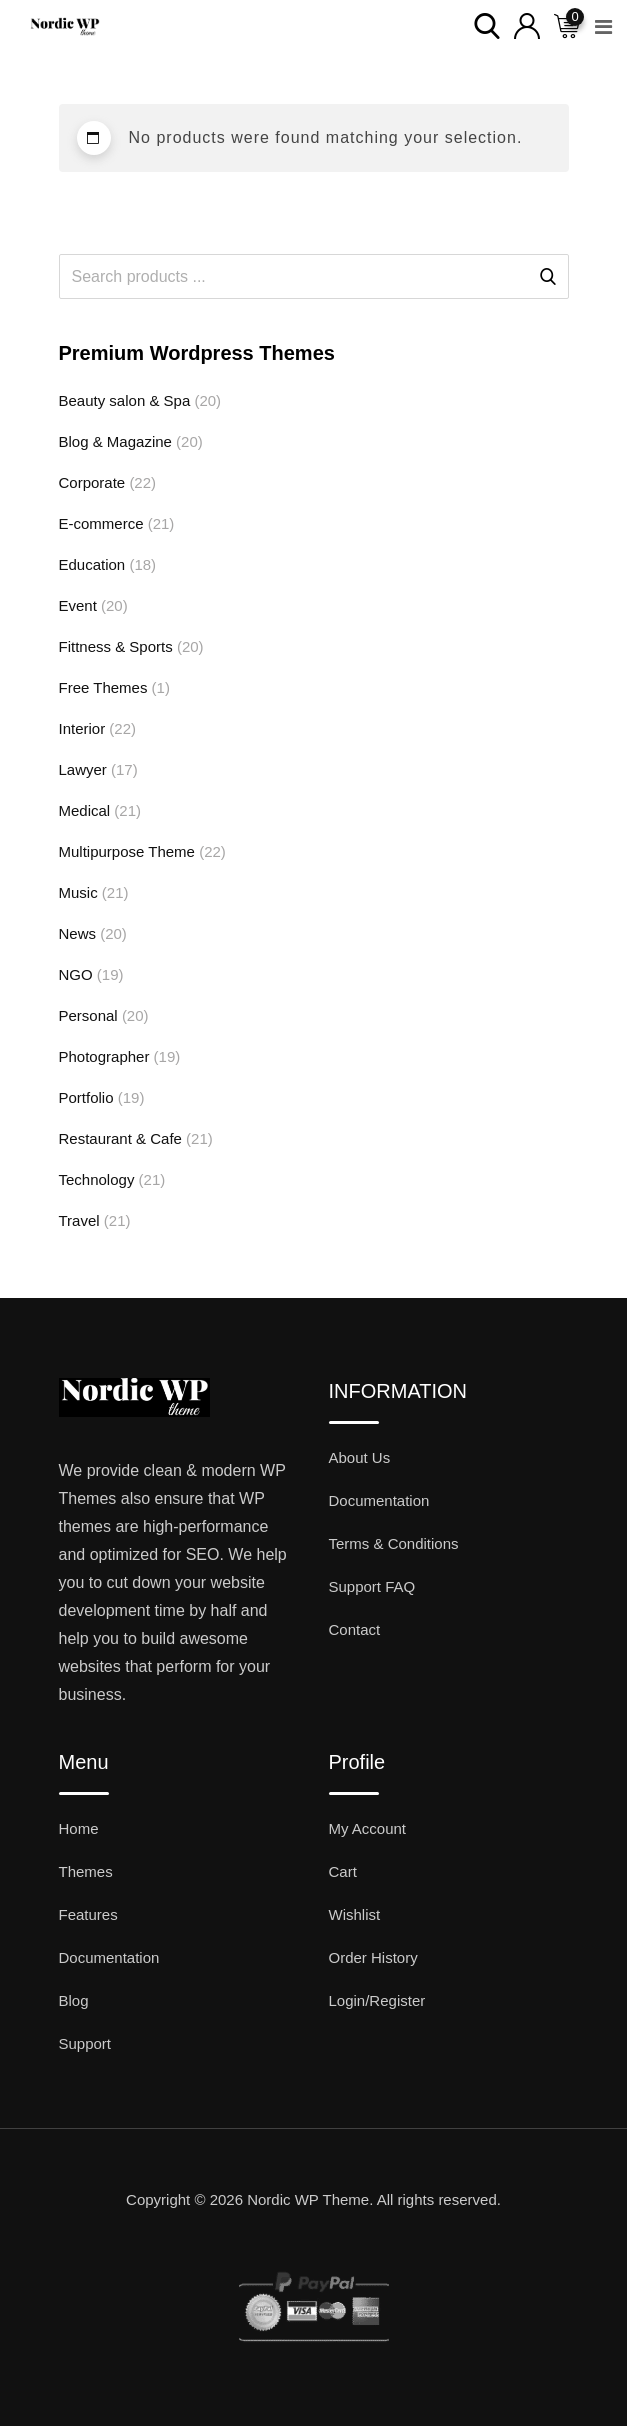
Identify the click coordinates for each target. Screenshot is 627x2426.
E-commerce (101, 523)
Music (78, 892)
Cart (343, 1871)
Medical (85, 810)
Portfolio (86, 1097)
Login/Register (377, 2000)
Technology (97, 1179)
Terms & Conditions (394, 1543)
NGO (76, 974)
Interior (82, 728)
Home (79, 1828)
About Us (360, 1457)
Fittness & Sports (116, 646)
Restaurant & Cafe (120, 1138)
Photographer (104, 1056)
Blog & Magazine (115, 441)
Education (92, 564)
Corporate (92, 482)
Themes (86, 1871)
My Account (368, 1828)
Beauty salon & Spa (125, 400)
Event (78, 605)
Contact (355, 1629)
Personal (88, 1015)
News (78, 933)
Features (88, 1914)
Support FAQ (372, 1586)
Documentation (379, 1500)
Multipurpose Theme (127, 851)
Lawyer (83, 769)
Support (85, 2043)
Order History (373, 1957)
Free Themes (103, 687)
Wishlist (355, 1914)
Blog (74, 2000)
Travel (79, 1220)
